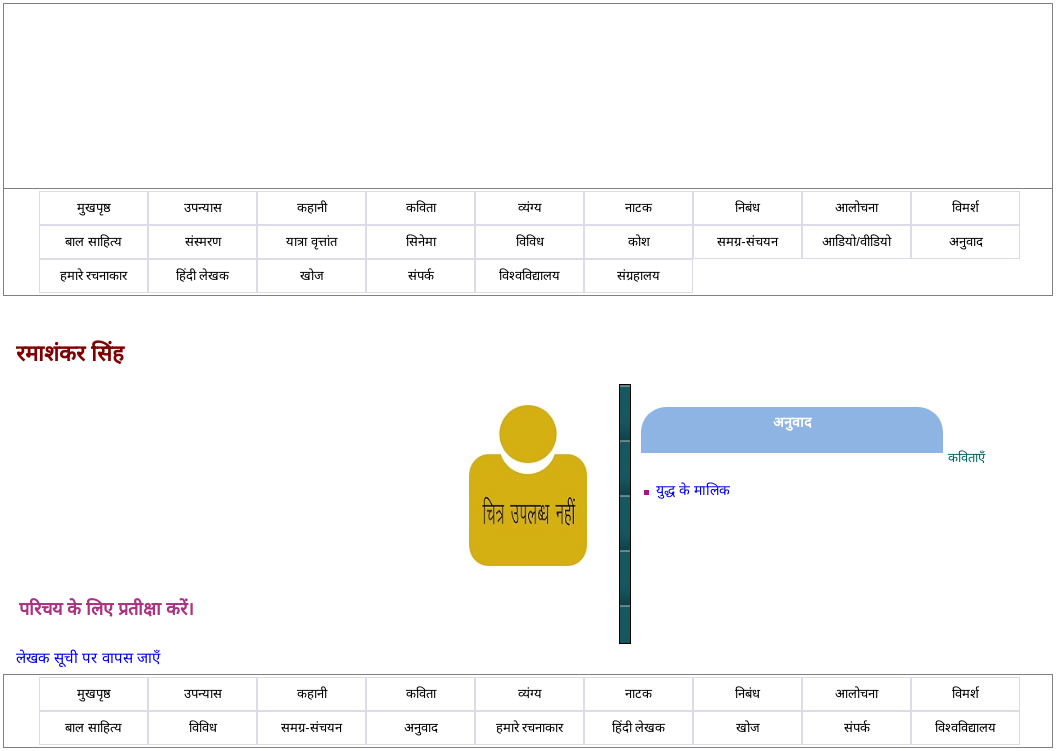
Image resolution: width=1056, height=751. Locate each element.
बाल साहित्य (93, 241)
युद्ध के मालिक (693, 490)
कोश (639, 241)
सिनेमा (421, 241)
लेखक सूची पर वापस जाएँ (88, 657)
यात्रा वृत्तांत (311, 241)
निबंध (747, 207)
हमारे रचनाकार (94, 275)
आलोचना (856, 207)
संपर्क (421, 275)
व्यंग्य (530, 207)
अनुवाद (966, 241)
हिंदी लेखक (203, 275)
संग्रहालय (638, 275)
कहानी (312, 207)
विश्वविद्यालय (529, 275)
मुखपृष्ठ (94, 207)
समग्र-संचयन (747, 241)
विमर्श (965, 207)
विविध (530, 241)
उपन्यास (203, 207)
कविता (421, 207)
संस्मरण (203, 241)
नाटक (638, 207)
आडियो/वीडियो (856, 241)
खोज (312, 275)
